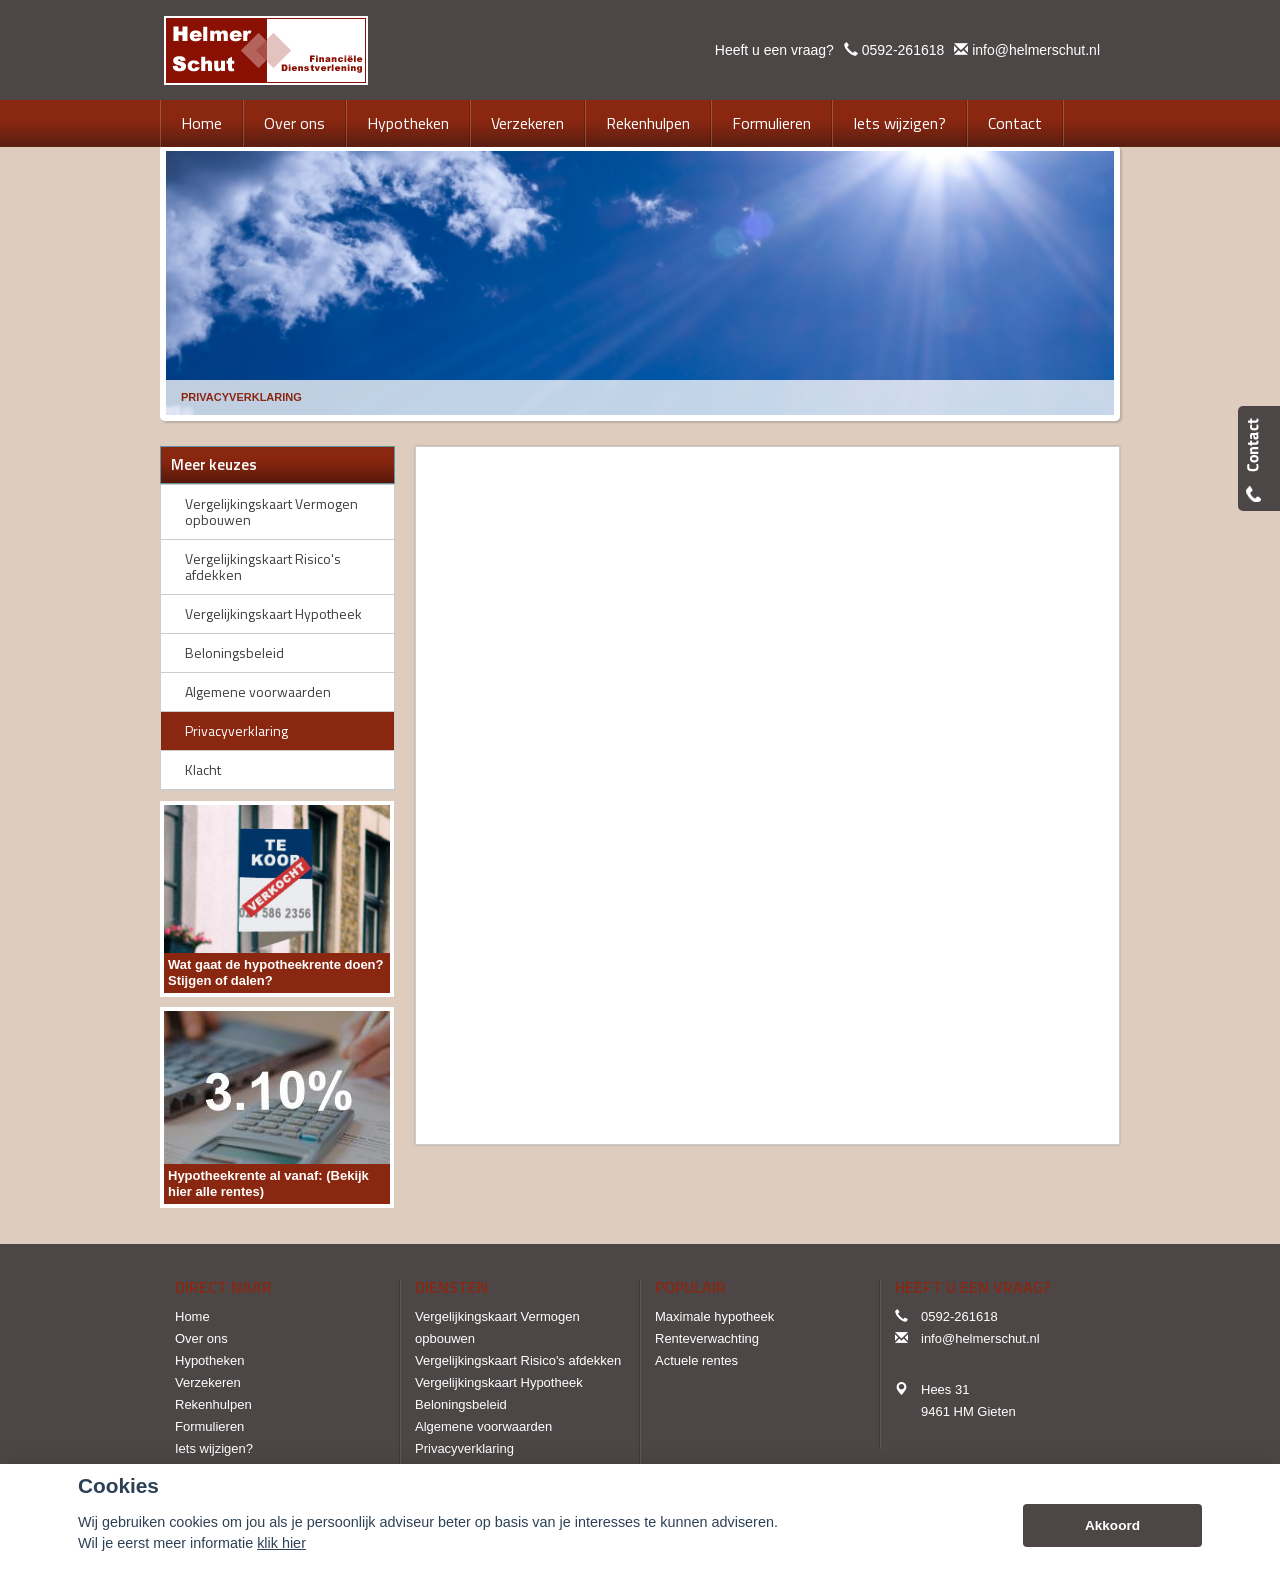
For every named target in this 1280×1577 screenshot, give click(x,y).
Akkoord (1112, 1525)
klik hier (281, 1543)
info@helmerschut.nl (1036, 50)
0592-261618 (903, 50)
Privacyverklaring (241, 397)
